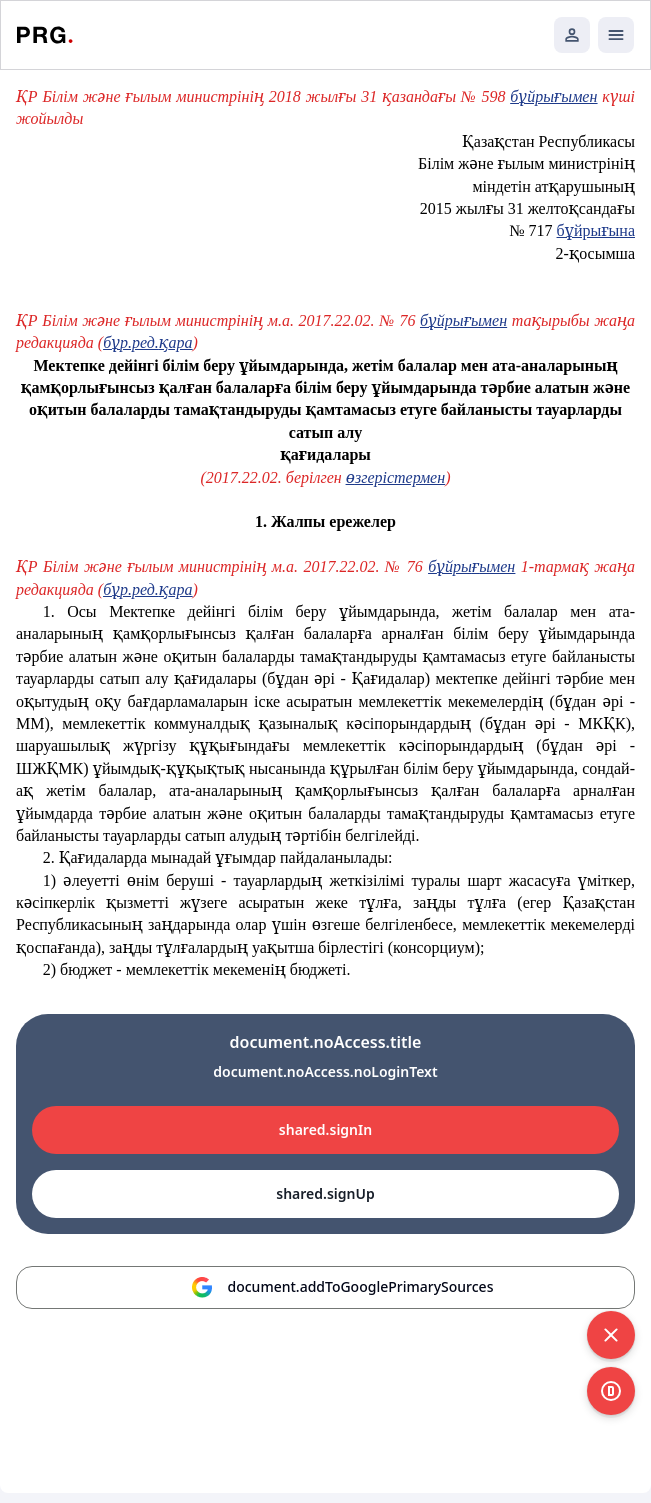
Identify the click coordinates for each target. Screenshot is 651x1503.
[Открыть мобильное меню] (616, 35)
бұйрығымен (553, 96)
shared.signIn (325, 1129)
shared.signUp (325, 1193)
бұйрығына (596, 230)
